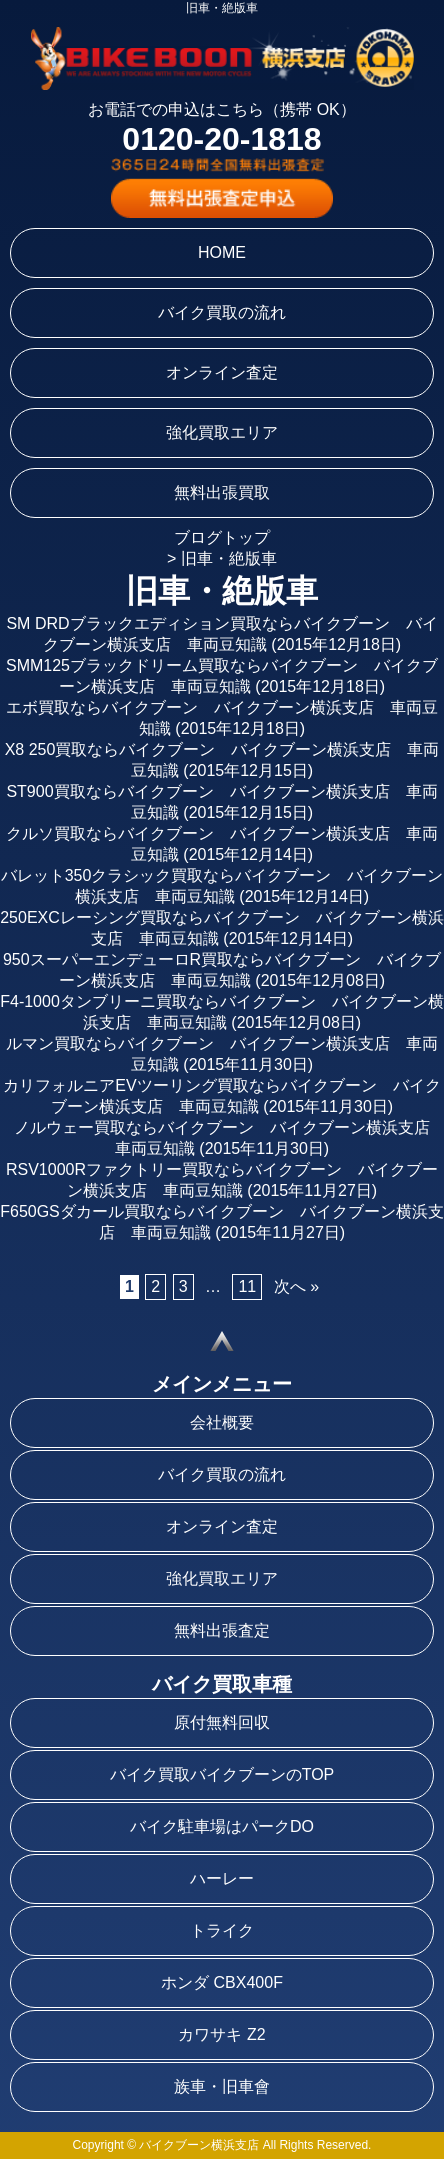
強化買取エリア (222, 432)
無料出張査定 (222, 1630)
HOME (222, 252)
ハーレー (222, 1878)
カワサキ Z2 (221, 2034)
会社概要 (222, 1422)
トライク (222, 1930)
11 (247, 1286)
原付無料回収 (222, 1722)
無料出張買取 (222, 492)
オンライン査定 (222, 372)
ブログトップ (222, 537)
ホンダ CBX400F (222, 1982)
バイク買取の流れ (222, 312)
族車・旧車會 (222, 2086)
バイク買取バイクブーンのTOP (222, 1774)
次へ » (296, 1286)
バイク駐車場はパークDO (222, 1826)
